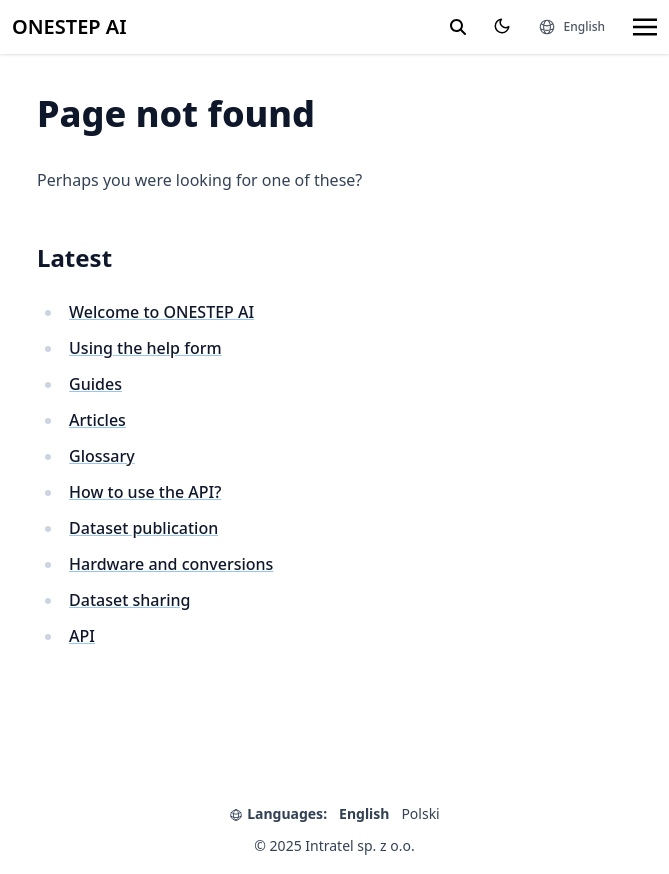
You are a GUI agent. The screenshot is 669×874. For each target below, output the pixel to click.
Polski (420, 813)
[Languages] (571, 27)
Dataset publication (143, 528)
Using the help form (145, 348)
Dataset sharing (129, 600)
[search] (458, 27)
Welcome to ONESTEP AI (161, 312)
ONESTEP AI (69, 26)
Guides (95, 384)
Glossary (102, 456)
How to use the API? (145, 492)
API (82, 636)
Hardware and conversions (171, 564)
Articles (97, 420)
